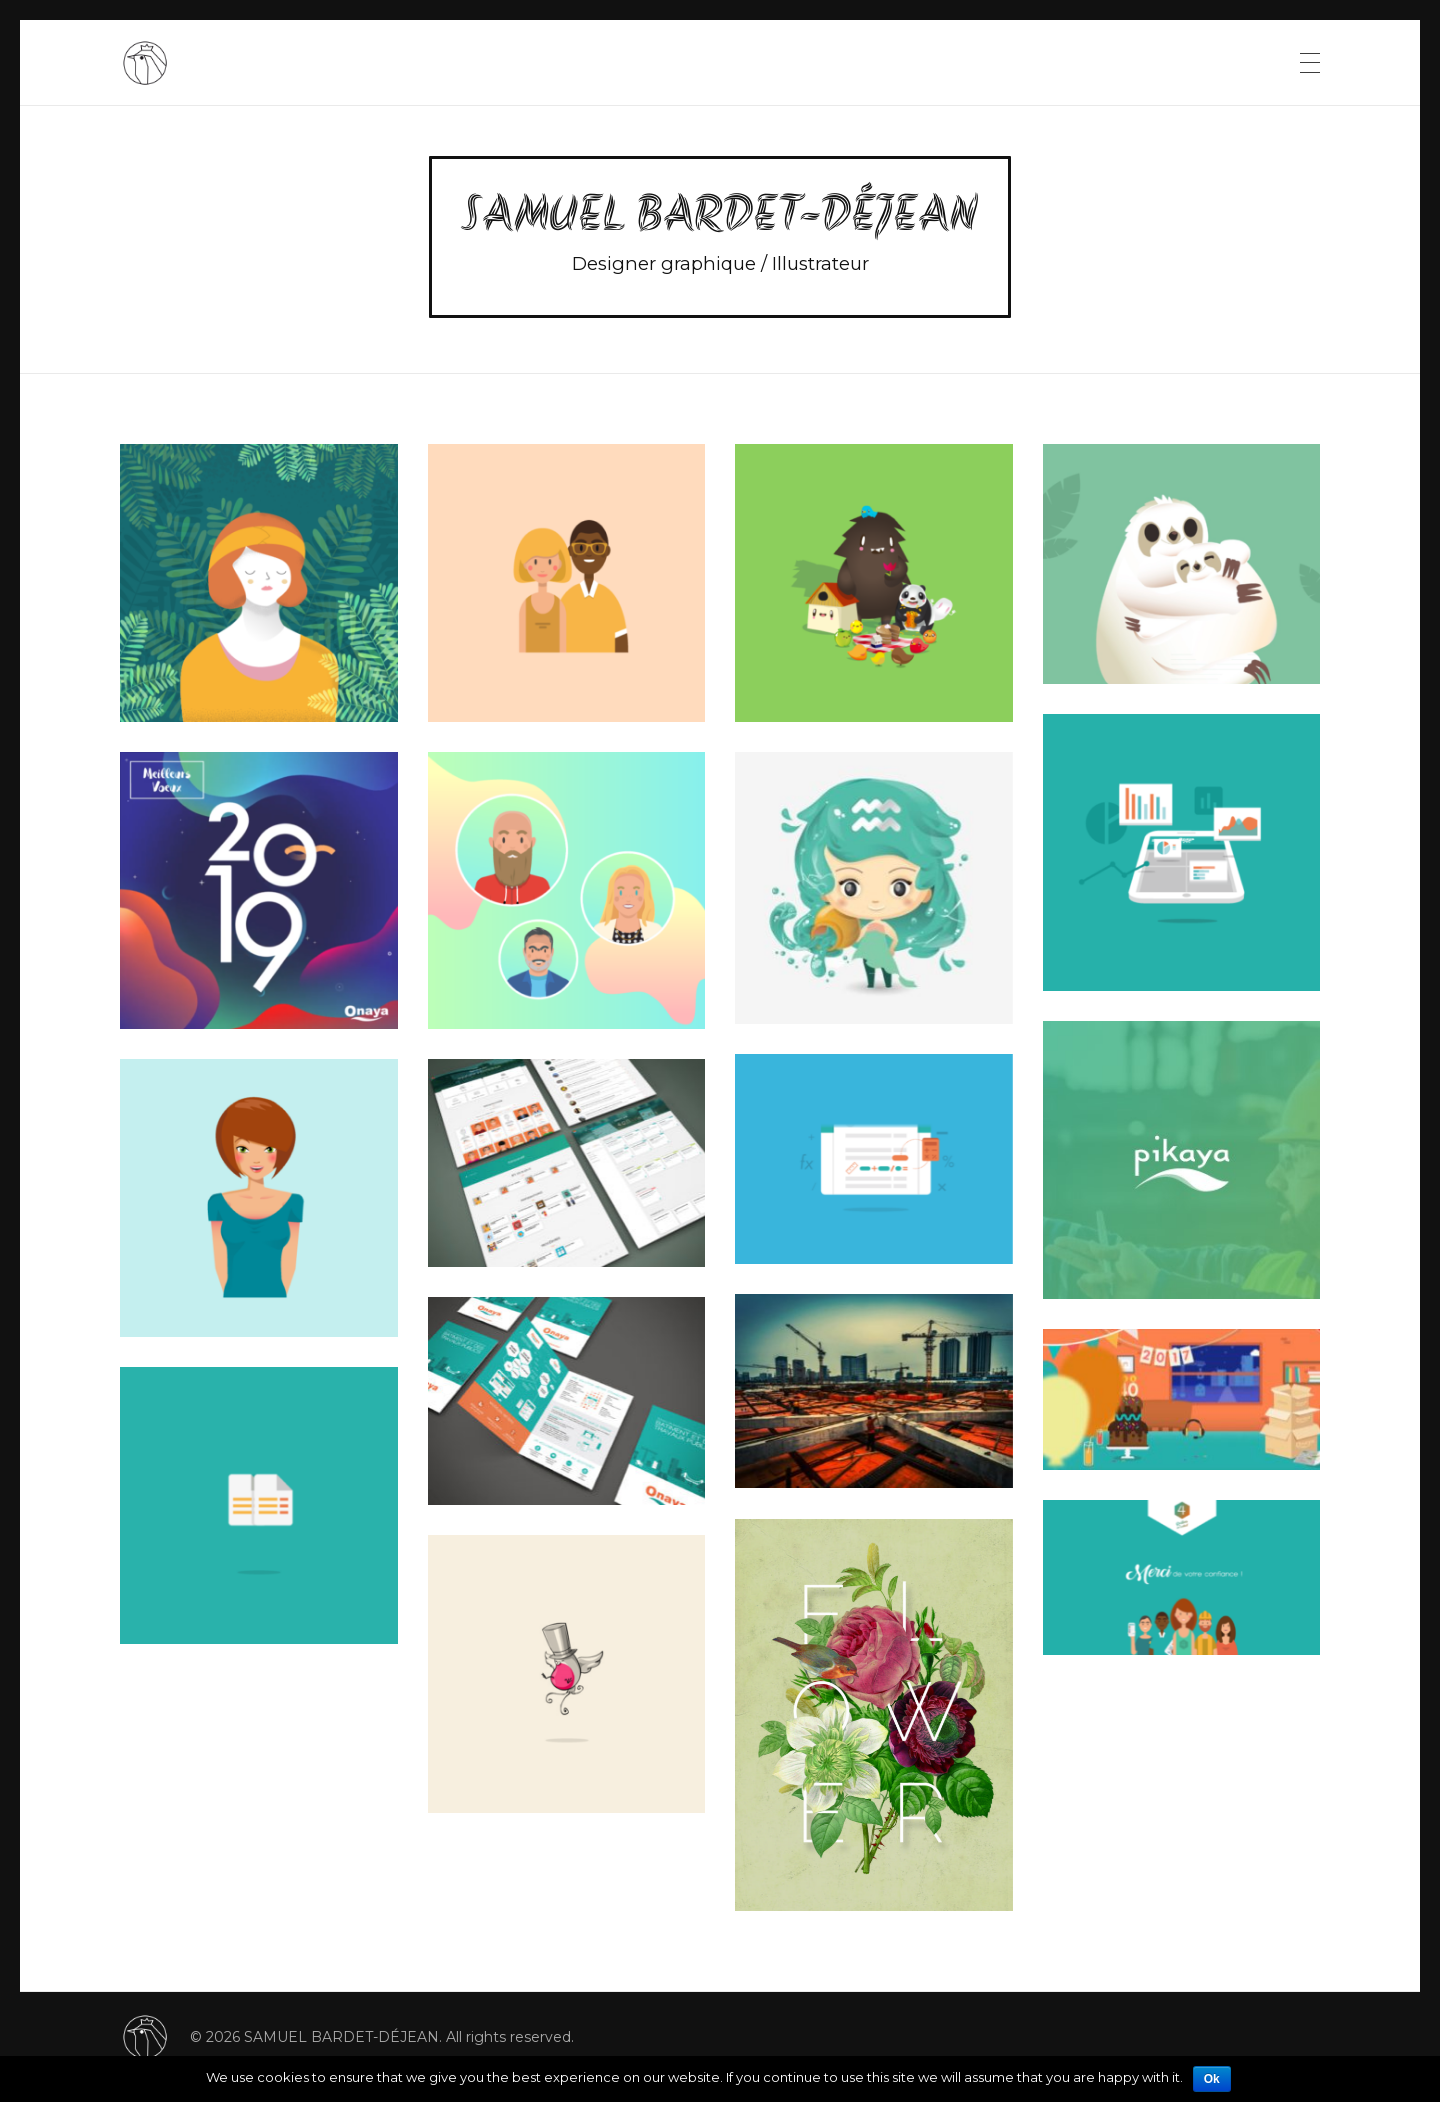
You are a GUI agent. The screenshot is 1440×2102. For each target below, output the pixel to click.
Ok (1212, 2079)
